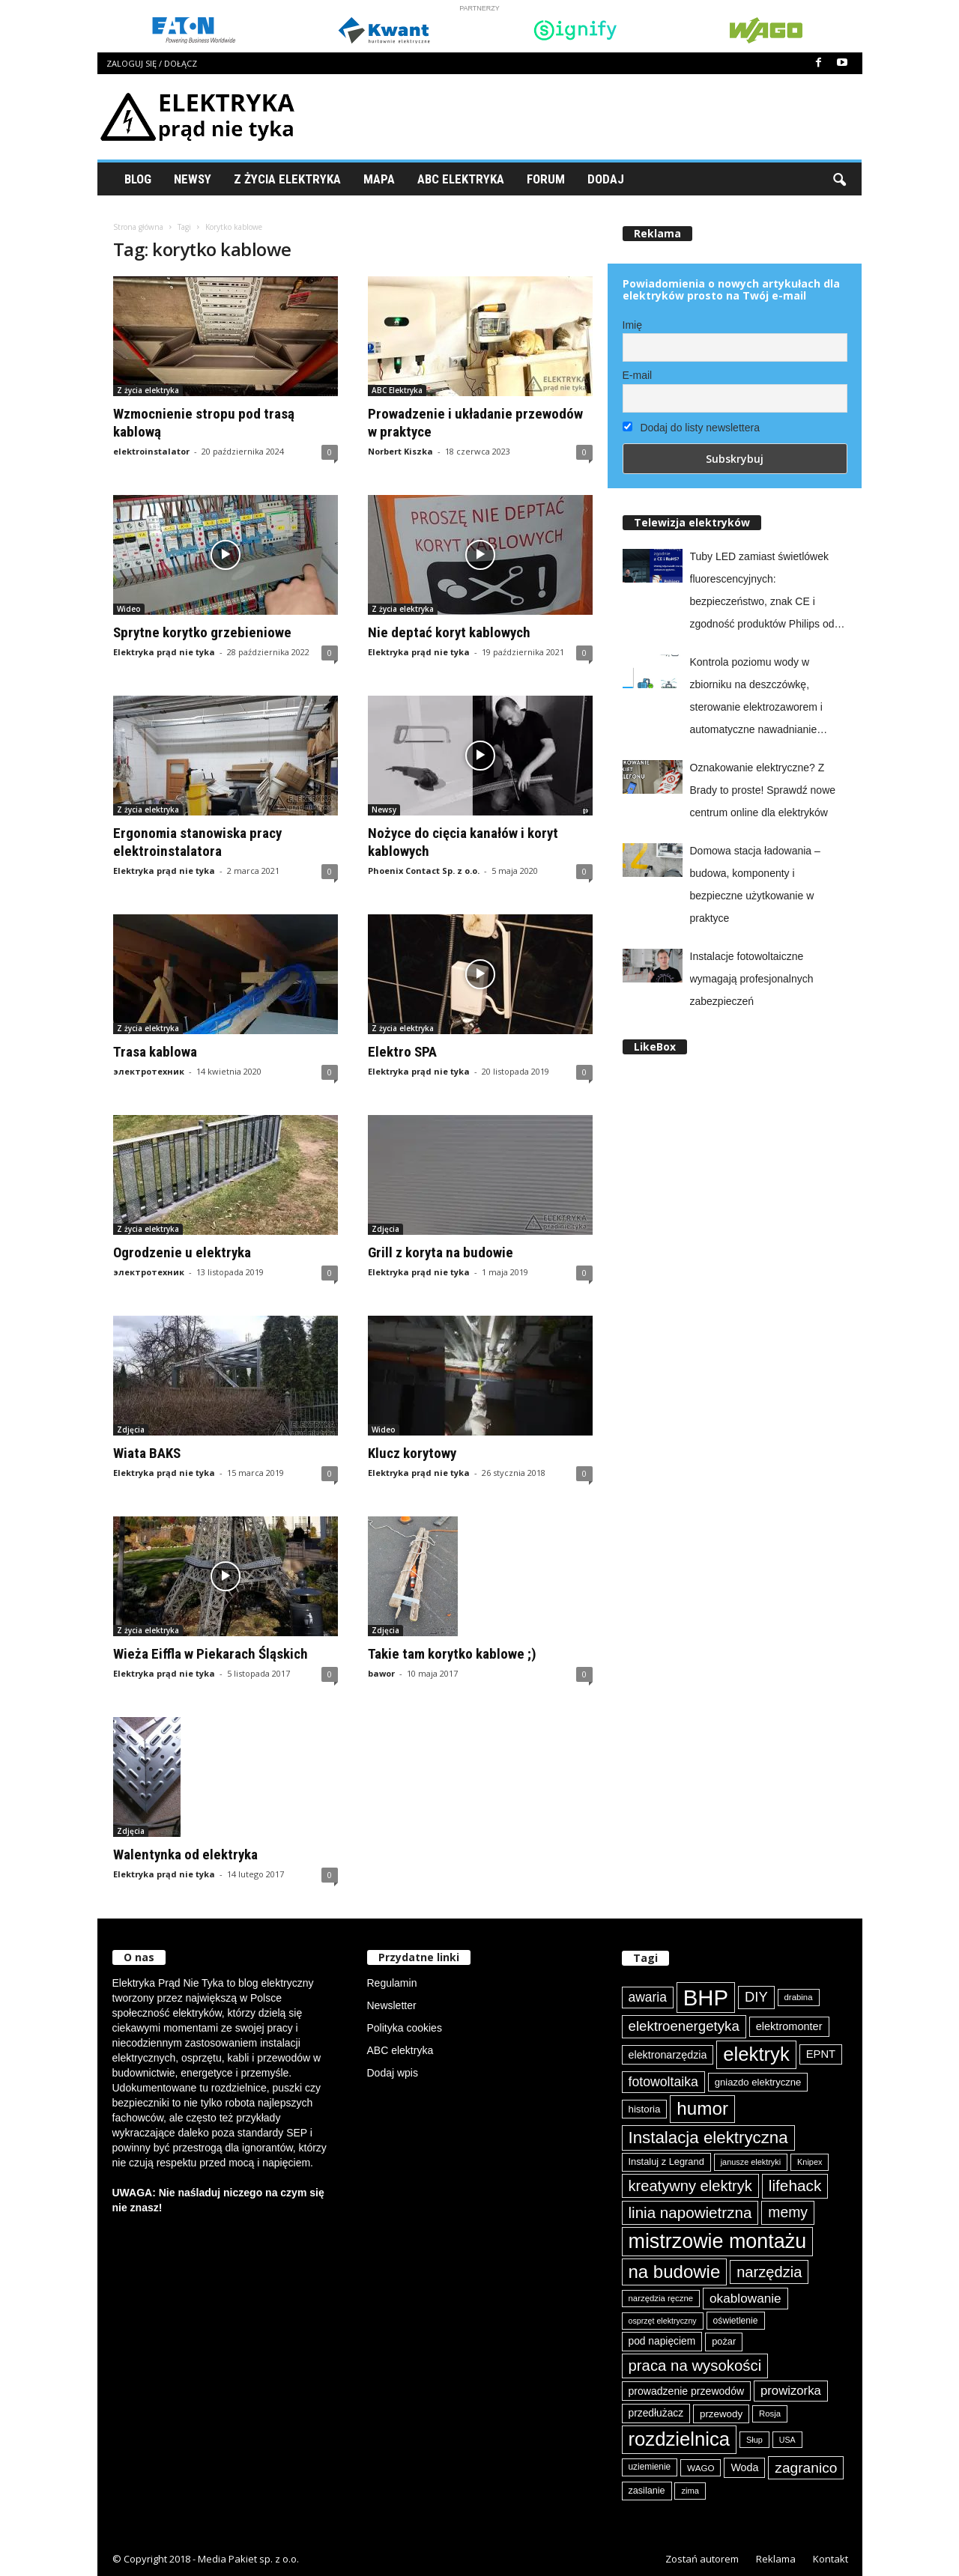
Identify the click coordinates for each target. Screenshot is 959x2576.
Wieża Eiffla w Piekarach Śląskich (210, 1653)
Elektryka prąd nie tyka (164, 651)
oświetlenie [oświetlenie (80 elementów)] (735, 2320)
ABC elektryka (400, 2050)
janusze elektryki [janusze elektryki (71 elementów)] (751, 2161)
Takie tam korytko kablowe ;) (452, 1653)
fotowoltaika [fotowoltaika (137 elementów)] (663, 2081)
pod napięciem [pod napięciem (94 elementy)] (662, 2341)
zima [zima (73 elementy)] (690, 2490)
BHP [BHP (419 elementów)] (705, 1997)
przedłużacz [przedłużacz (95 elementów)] (656, 2413)
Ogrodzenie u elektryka (182, 1252)
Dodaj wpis (392, 2073)
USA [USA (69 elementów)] (787, 2439)
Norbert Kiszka (400, 451)
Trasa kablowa (155, 1051)
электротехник (148, 1071)
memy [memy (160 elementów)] (788, 2212)
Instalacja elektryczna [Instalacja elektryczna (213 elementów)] (708, 2137)
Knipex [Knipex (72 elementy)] (809, 2161)
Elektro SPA (402, 1051)
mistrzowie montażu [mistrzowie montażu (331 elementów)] (718, 2241)
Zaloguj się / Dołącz (151, 63)
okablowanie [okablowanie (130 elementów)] (745, 2298)
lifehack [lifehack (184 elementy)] (795, 2185)
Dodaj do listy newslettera (691, 428)
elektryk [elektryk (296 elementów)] (756, 2054)
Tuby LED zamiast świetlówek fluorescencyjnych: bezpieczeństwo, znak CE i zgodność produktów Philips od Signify (762, 592)
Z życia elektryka (287, 178)
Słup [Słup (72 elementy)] (754, 2439)
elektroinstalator (151, 451)
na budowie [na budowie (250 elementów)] (675, 2271)
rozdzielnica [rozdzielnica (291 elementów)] (679, 2438)
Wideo (129, 609)
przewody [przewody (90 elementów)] (721, 2413)
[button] (839, 178)
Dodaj (605, 178)
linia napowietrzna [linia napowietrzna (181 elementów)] (690, 2212)
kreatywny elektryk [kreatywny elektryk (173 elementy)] (690, 2186)
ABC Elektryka (460, 178)
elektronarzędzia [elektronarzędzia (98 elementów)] (668, 2055)
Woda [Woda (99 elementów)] (744, 2467)
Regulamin (392, 1983)
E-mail (638, 375)
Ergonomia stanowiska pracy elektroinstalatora (197, 842)
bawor (381, 1673)
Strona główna (138, 227)
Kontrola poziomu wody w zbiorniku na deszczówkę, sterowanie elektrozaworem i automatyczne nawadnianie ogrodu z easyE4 (756, 698)
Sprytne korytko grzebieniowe (202, 632)
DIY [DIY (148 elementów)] (756, 1997)
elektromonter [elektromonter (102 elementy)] (789, 2026)
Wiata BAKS (147, 1453)
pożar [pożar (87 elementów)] (724, 2341)
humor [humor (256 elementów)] (702, 2108)
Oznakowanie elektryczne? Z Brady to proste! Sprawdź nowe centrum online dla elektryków (763, 790)
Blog (137, 178)
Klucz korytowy (412, 1453)
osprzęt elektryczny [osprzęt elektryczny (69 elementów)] (663, 2320)
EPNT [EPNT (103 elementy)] (820, 2054)
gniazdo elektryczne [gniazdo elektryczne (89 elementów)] (758, 2082)
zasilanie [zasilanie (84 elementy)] (647, 2490)
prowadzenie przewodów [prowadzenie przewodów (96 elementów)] (687, 2391)
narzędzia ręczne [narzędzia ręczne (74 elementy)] (661, 2298)
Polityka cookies (404, 2028)
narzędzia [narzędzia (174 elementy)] (769, 2272)
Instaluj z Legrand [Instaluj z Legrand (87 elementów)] (666, 2161)
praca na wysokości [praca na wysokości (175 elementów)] (695, 2365)
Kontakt (830, 2559)
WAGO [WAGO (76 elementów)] (700, 2468)
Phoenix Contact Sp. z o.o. (424, 870)
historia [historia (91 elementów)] (645, 2109)
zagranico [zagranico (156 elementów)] (806, 2468)
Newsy (192, 178)
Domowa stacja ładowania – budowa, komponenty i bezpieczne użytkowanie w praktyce (755, 884)
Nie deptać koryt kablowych (449, 632)
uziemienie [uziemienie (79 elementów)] (650, 2466)
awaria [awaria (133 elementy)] (648, 1997)
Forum (546, 178)
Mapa (379, 178)
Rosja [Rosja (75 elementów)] (770, 2413)
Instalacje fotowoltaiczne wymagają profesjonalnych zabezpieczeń (752, 978)
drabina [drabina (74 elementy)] (798, 1997)
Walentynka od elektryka (185, 1854)
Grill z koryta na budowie (440, 1252)
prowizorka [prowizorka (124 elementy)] (790, 2391)
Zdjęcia (385, 1229)
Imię (632, 325)
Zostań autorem (702, 2559)
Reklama (776, 2559)
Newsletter (392, 2005)
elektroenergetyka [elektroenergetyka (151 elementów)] (684, 2026)
